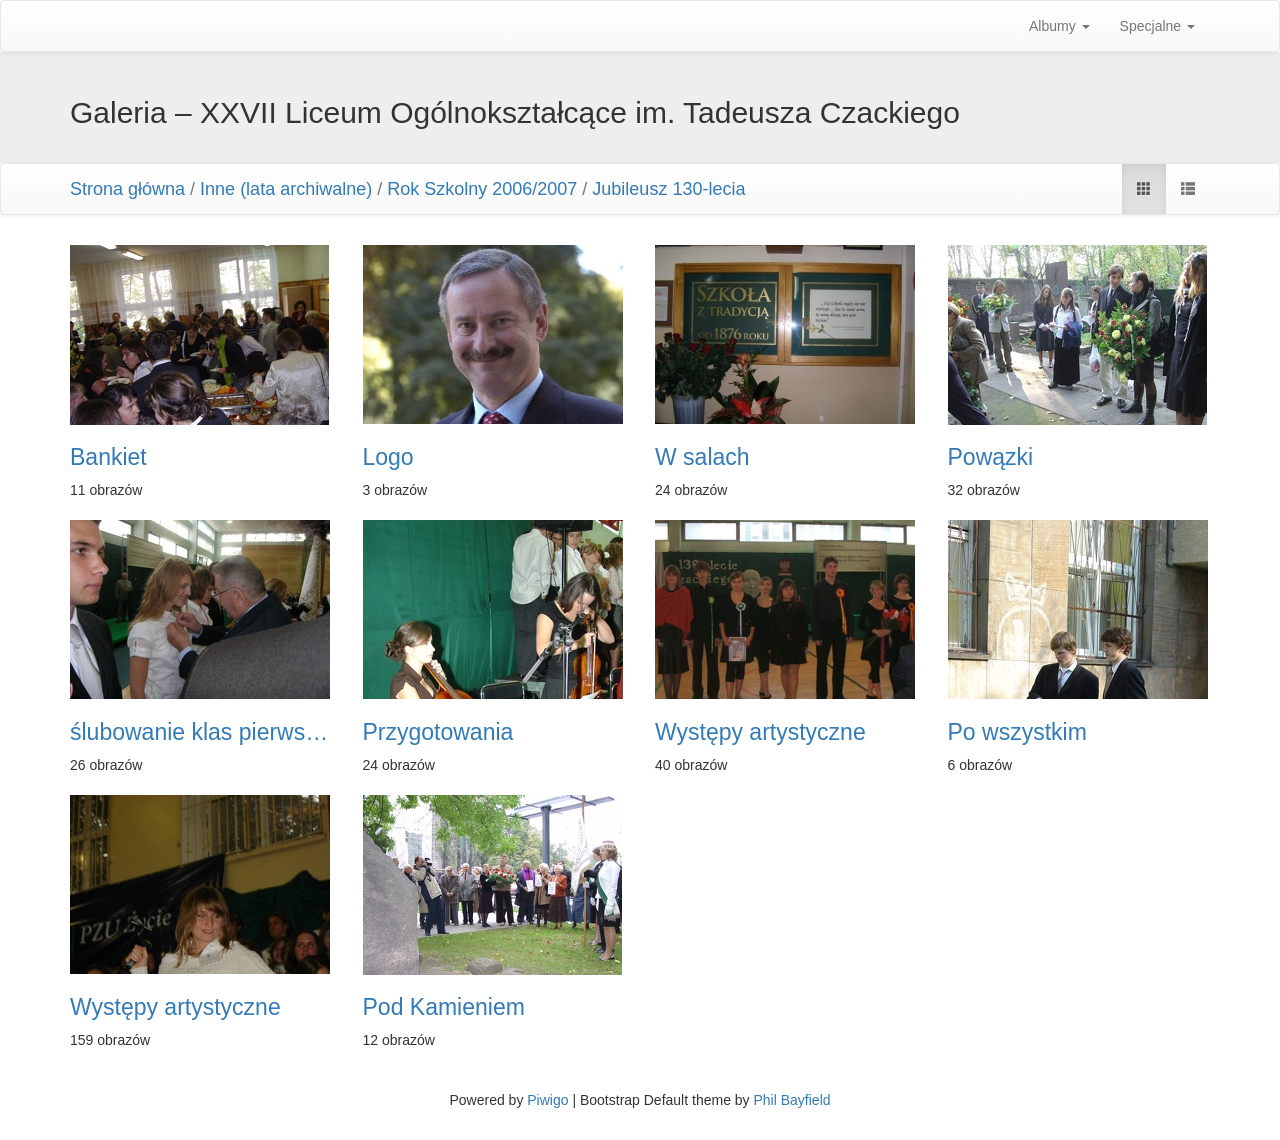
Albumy (1059, 26)
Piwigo (547, 1100)
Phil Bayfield (791, 1100)
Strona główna (127, 189)
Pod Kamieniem (444, 1007)
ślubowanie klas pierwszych (201, 732)
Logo (388, 457)
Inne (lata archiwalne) (286, 189)
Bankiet (108, 457)
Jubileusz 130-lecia (668, 189)
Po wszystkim (1017, 732)
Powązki (991, 457)
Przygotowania (438, 732)
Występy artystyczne (760, 732)
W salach (702, 457)
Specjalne (1157, 26)
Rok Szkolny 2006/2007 (482, 189)
